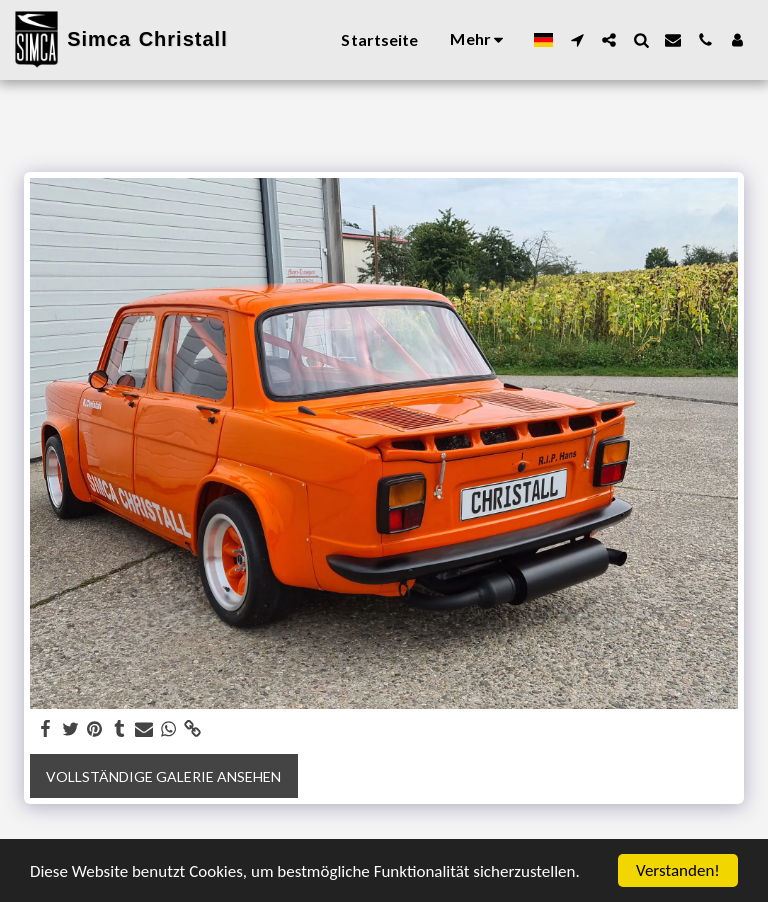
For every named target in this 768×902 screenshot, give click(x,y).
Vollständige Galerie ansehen (163, 776)
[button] (577, 40)
